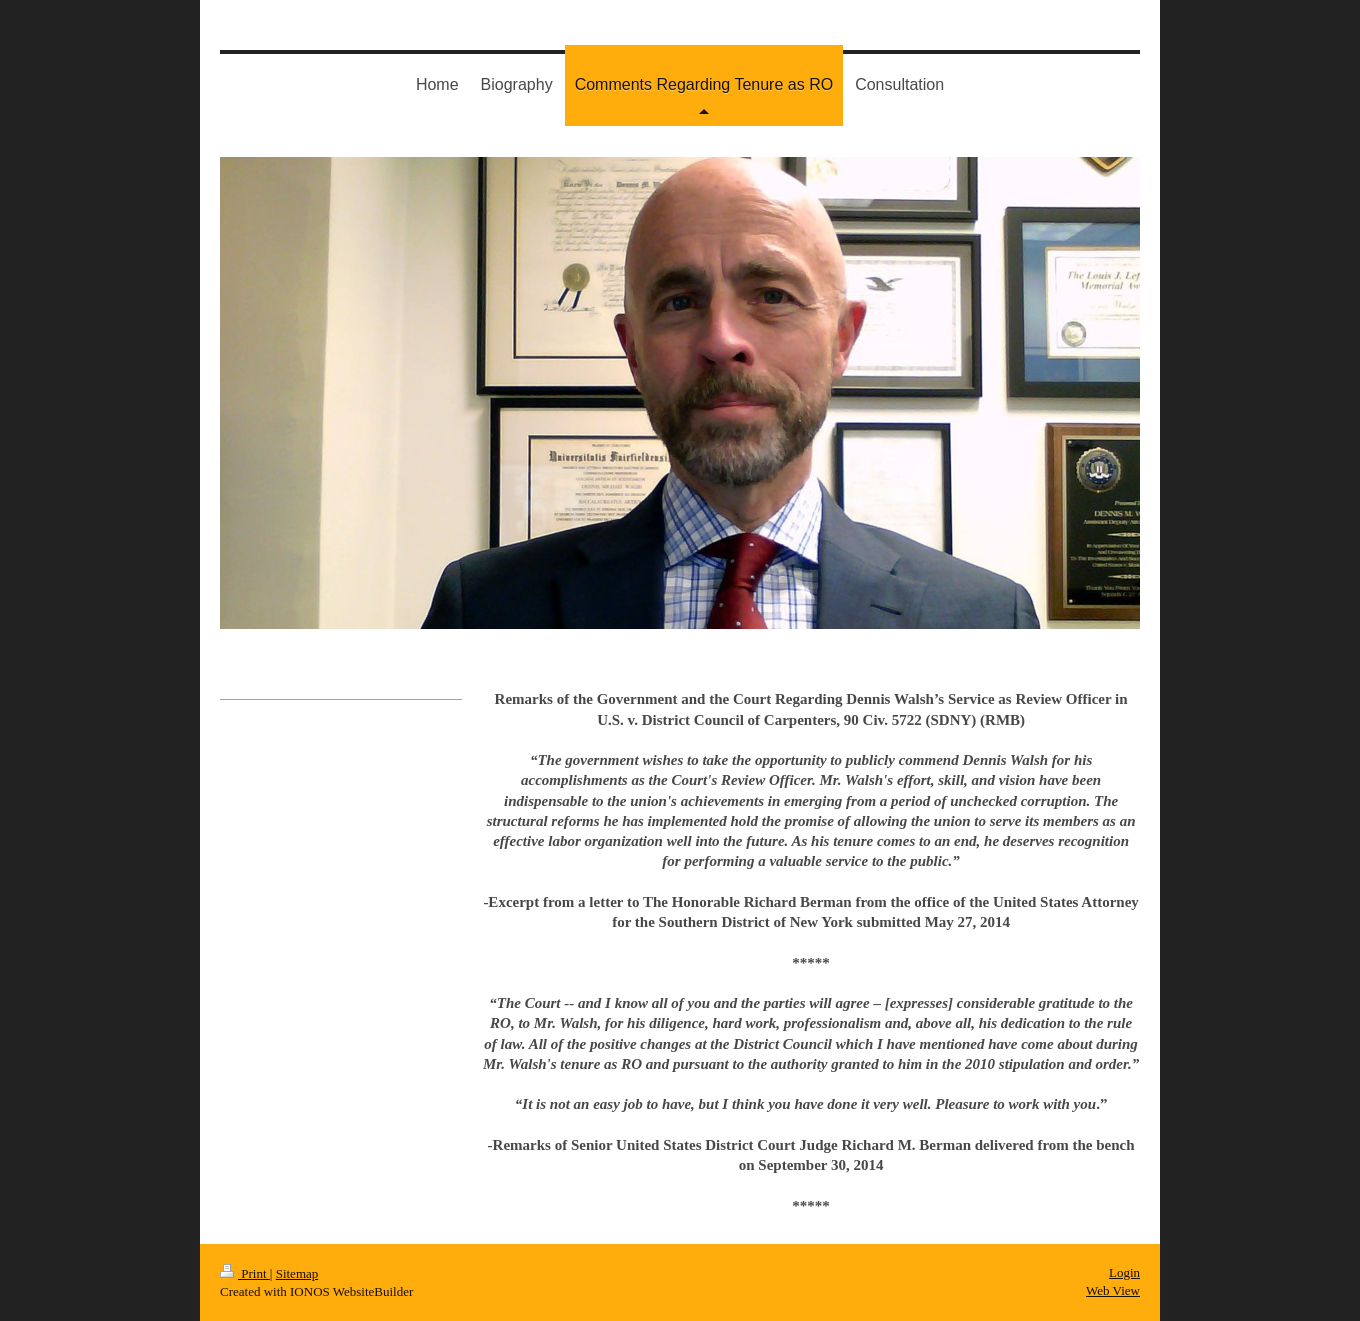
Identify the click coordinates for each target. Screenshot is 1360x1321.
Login (1124, 1272)
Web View (1113, 1290)
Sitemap (297, 1273)
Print (245, 1273)
